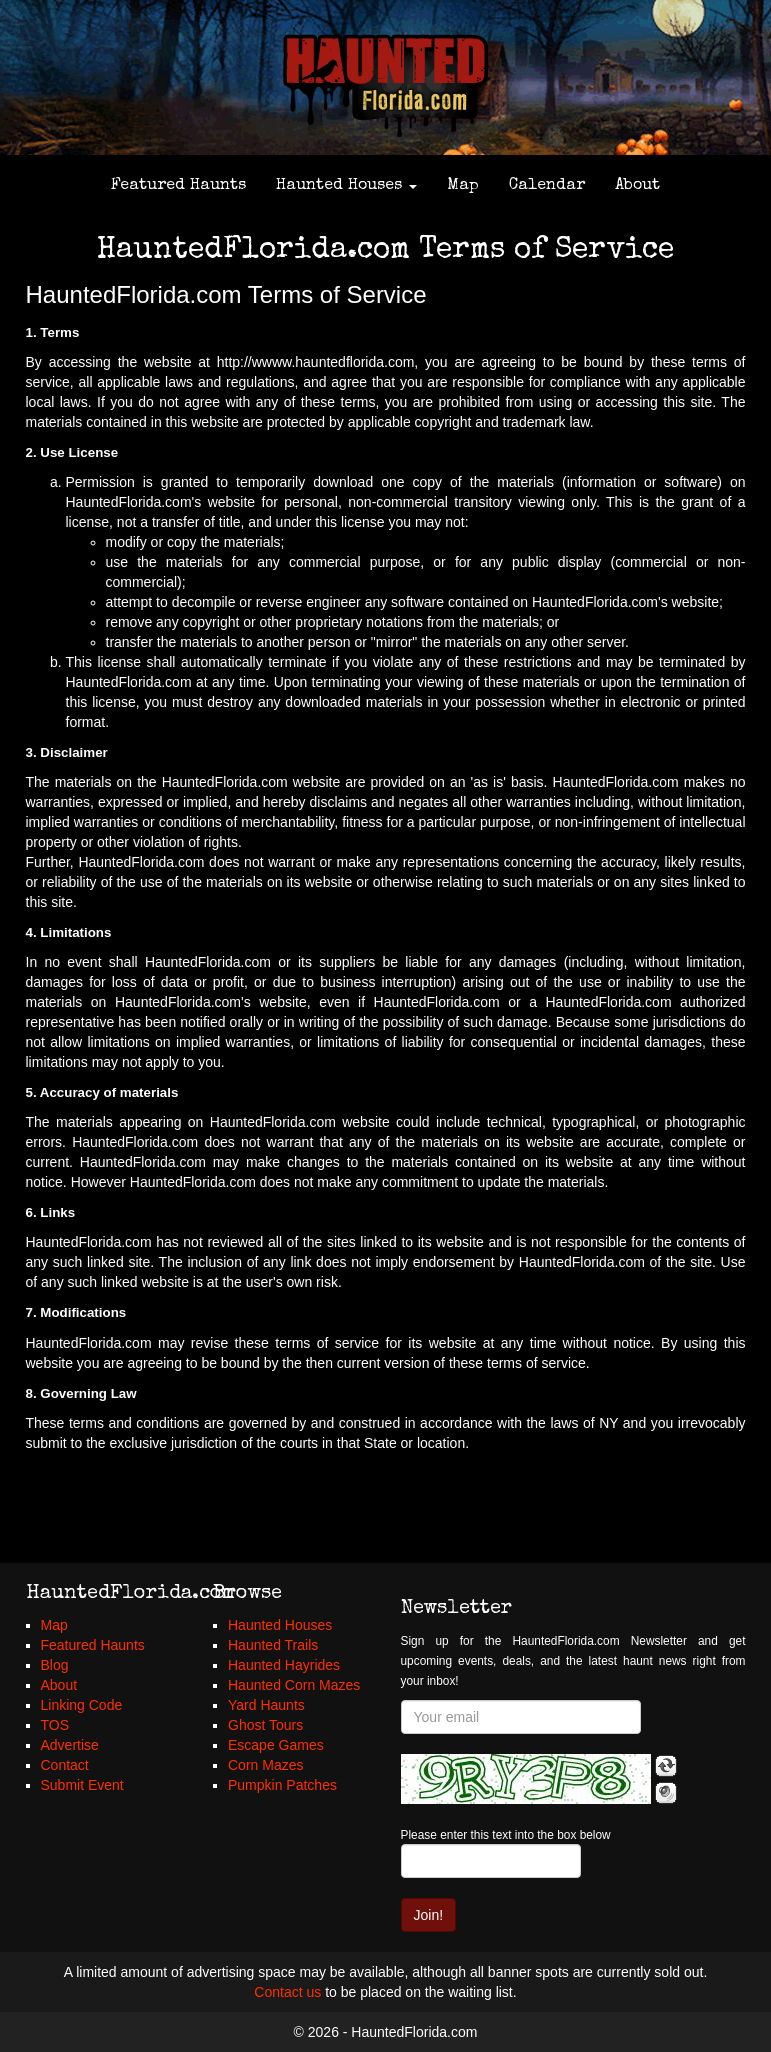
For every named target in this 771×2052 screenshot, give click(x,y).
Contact (65, 1765)
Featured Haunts (178, 186)
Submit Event (82, 1785)
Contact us (287, 1992)
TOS (55, 1725)
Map (463, 186)
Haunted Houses (346, 186)
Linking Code (82, 1705)
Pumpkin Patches (282, 1785)
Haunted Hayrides (284, 1665)
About (637, 186)
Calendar (547, 186)
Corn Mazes (265, 1765)
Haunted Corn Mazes (294, 1685)
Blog (55, 1665)
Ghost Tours (265, 1725)
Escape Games (276, 1745)
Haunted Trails (273, 1645)
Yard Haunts (266, 1705)
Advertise (70, 1745)
